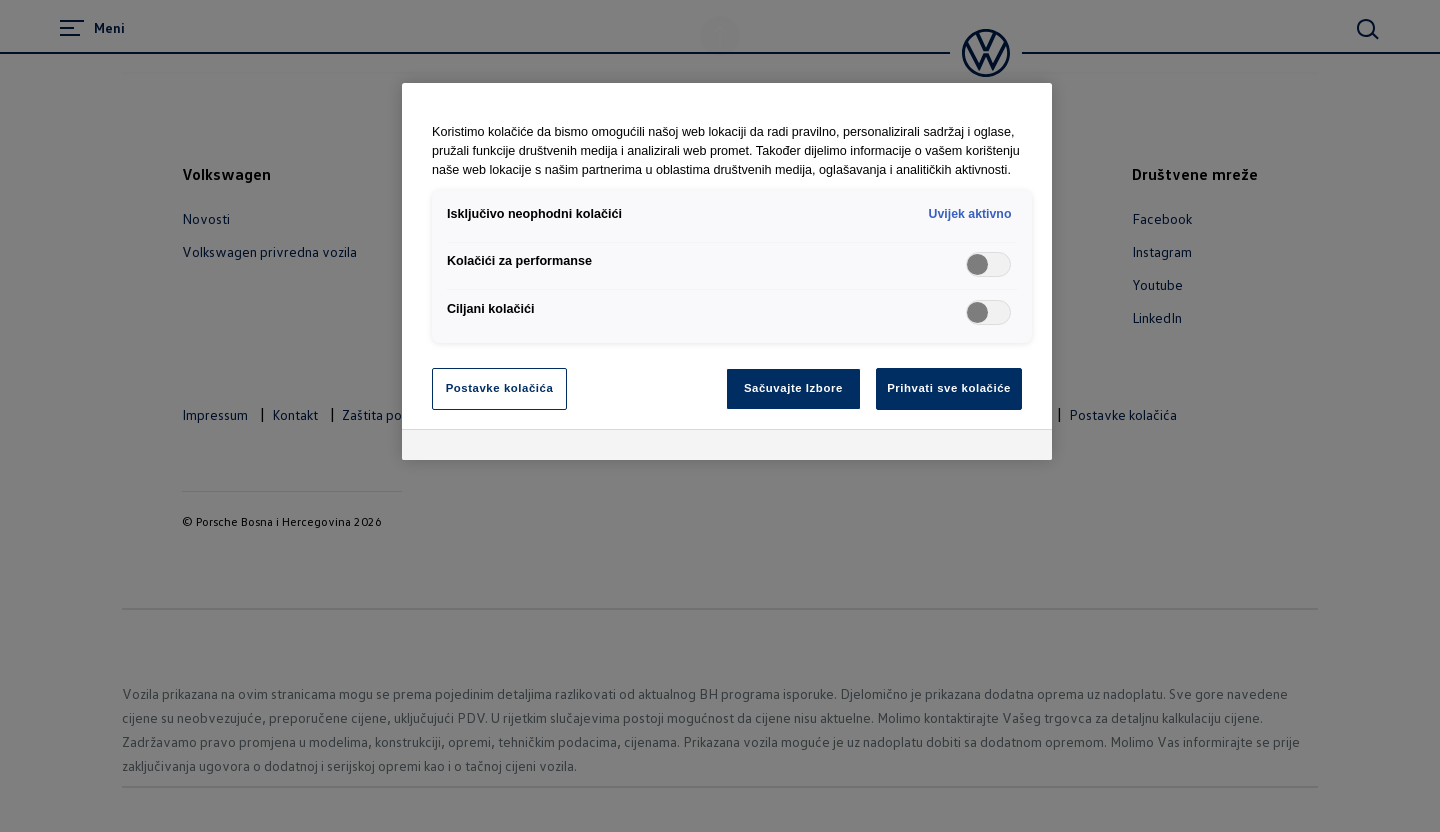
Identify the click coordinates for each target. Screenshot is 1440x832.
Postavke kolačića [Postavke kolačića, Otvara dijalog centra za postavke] (500, 388)
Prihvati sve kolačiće (949, 388)
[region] (727, 271)
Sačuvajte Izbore (793, 388)
